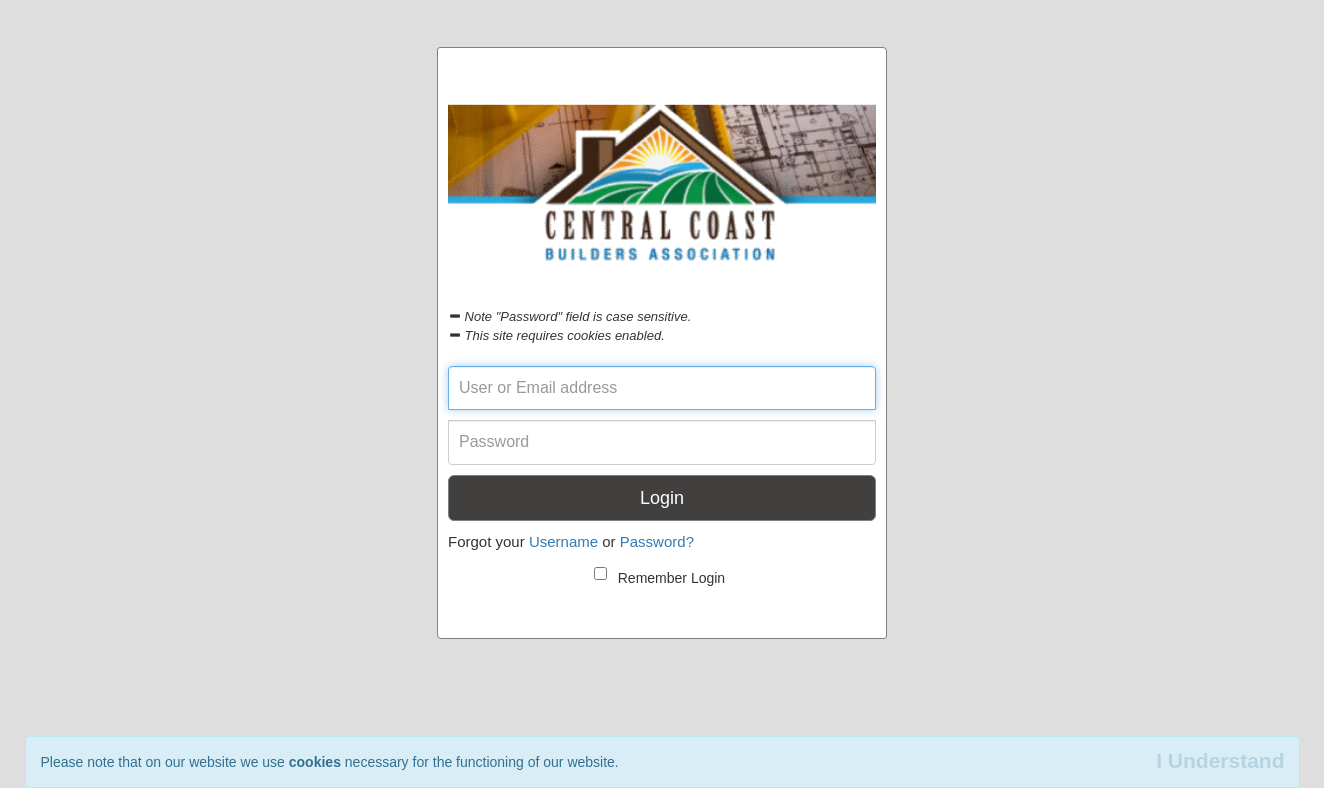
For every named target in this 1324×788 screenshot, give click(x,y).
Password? (657, 541)
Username (563, 541)
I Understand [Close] (1220, 760)
